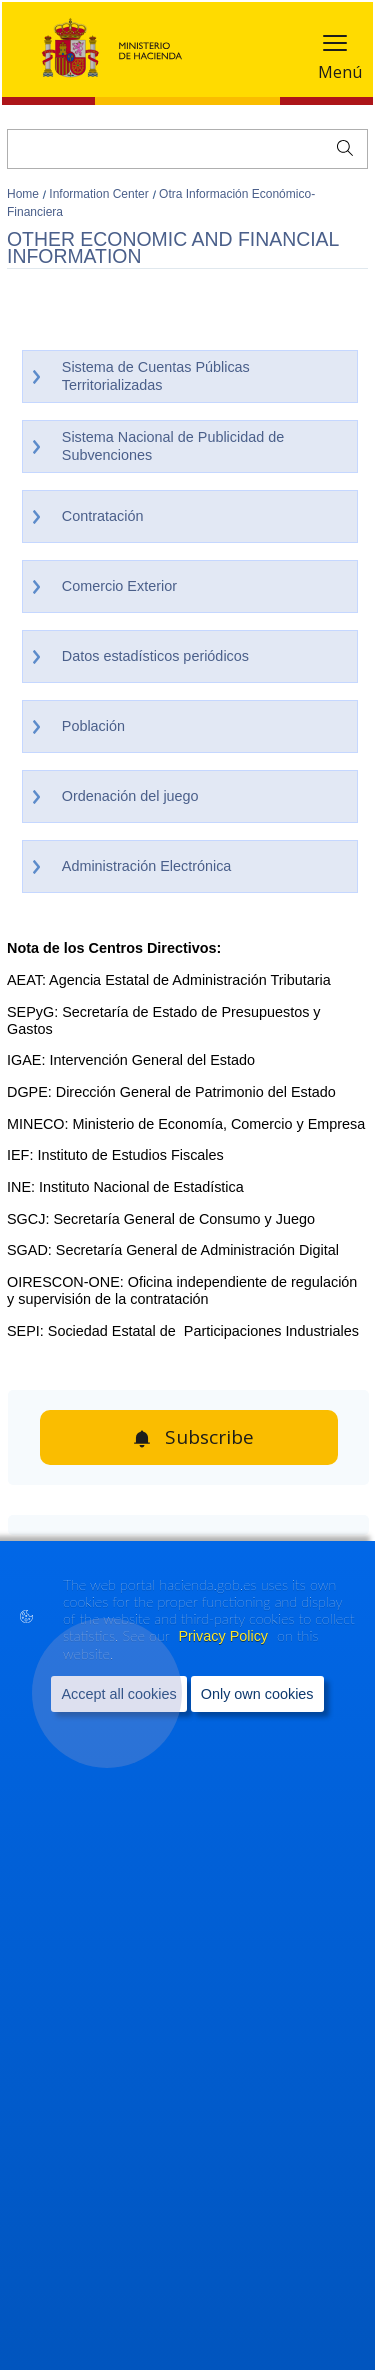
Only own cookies (257, 1693)
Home (24, 194)
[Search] (187, 149)
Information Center (100, 194)
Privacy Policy (225, 1635)
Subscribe (209, 1437)
